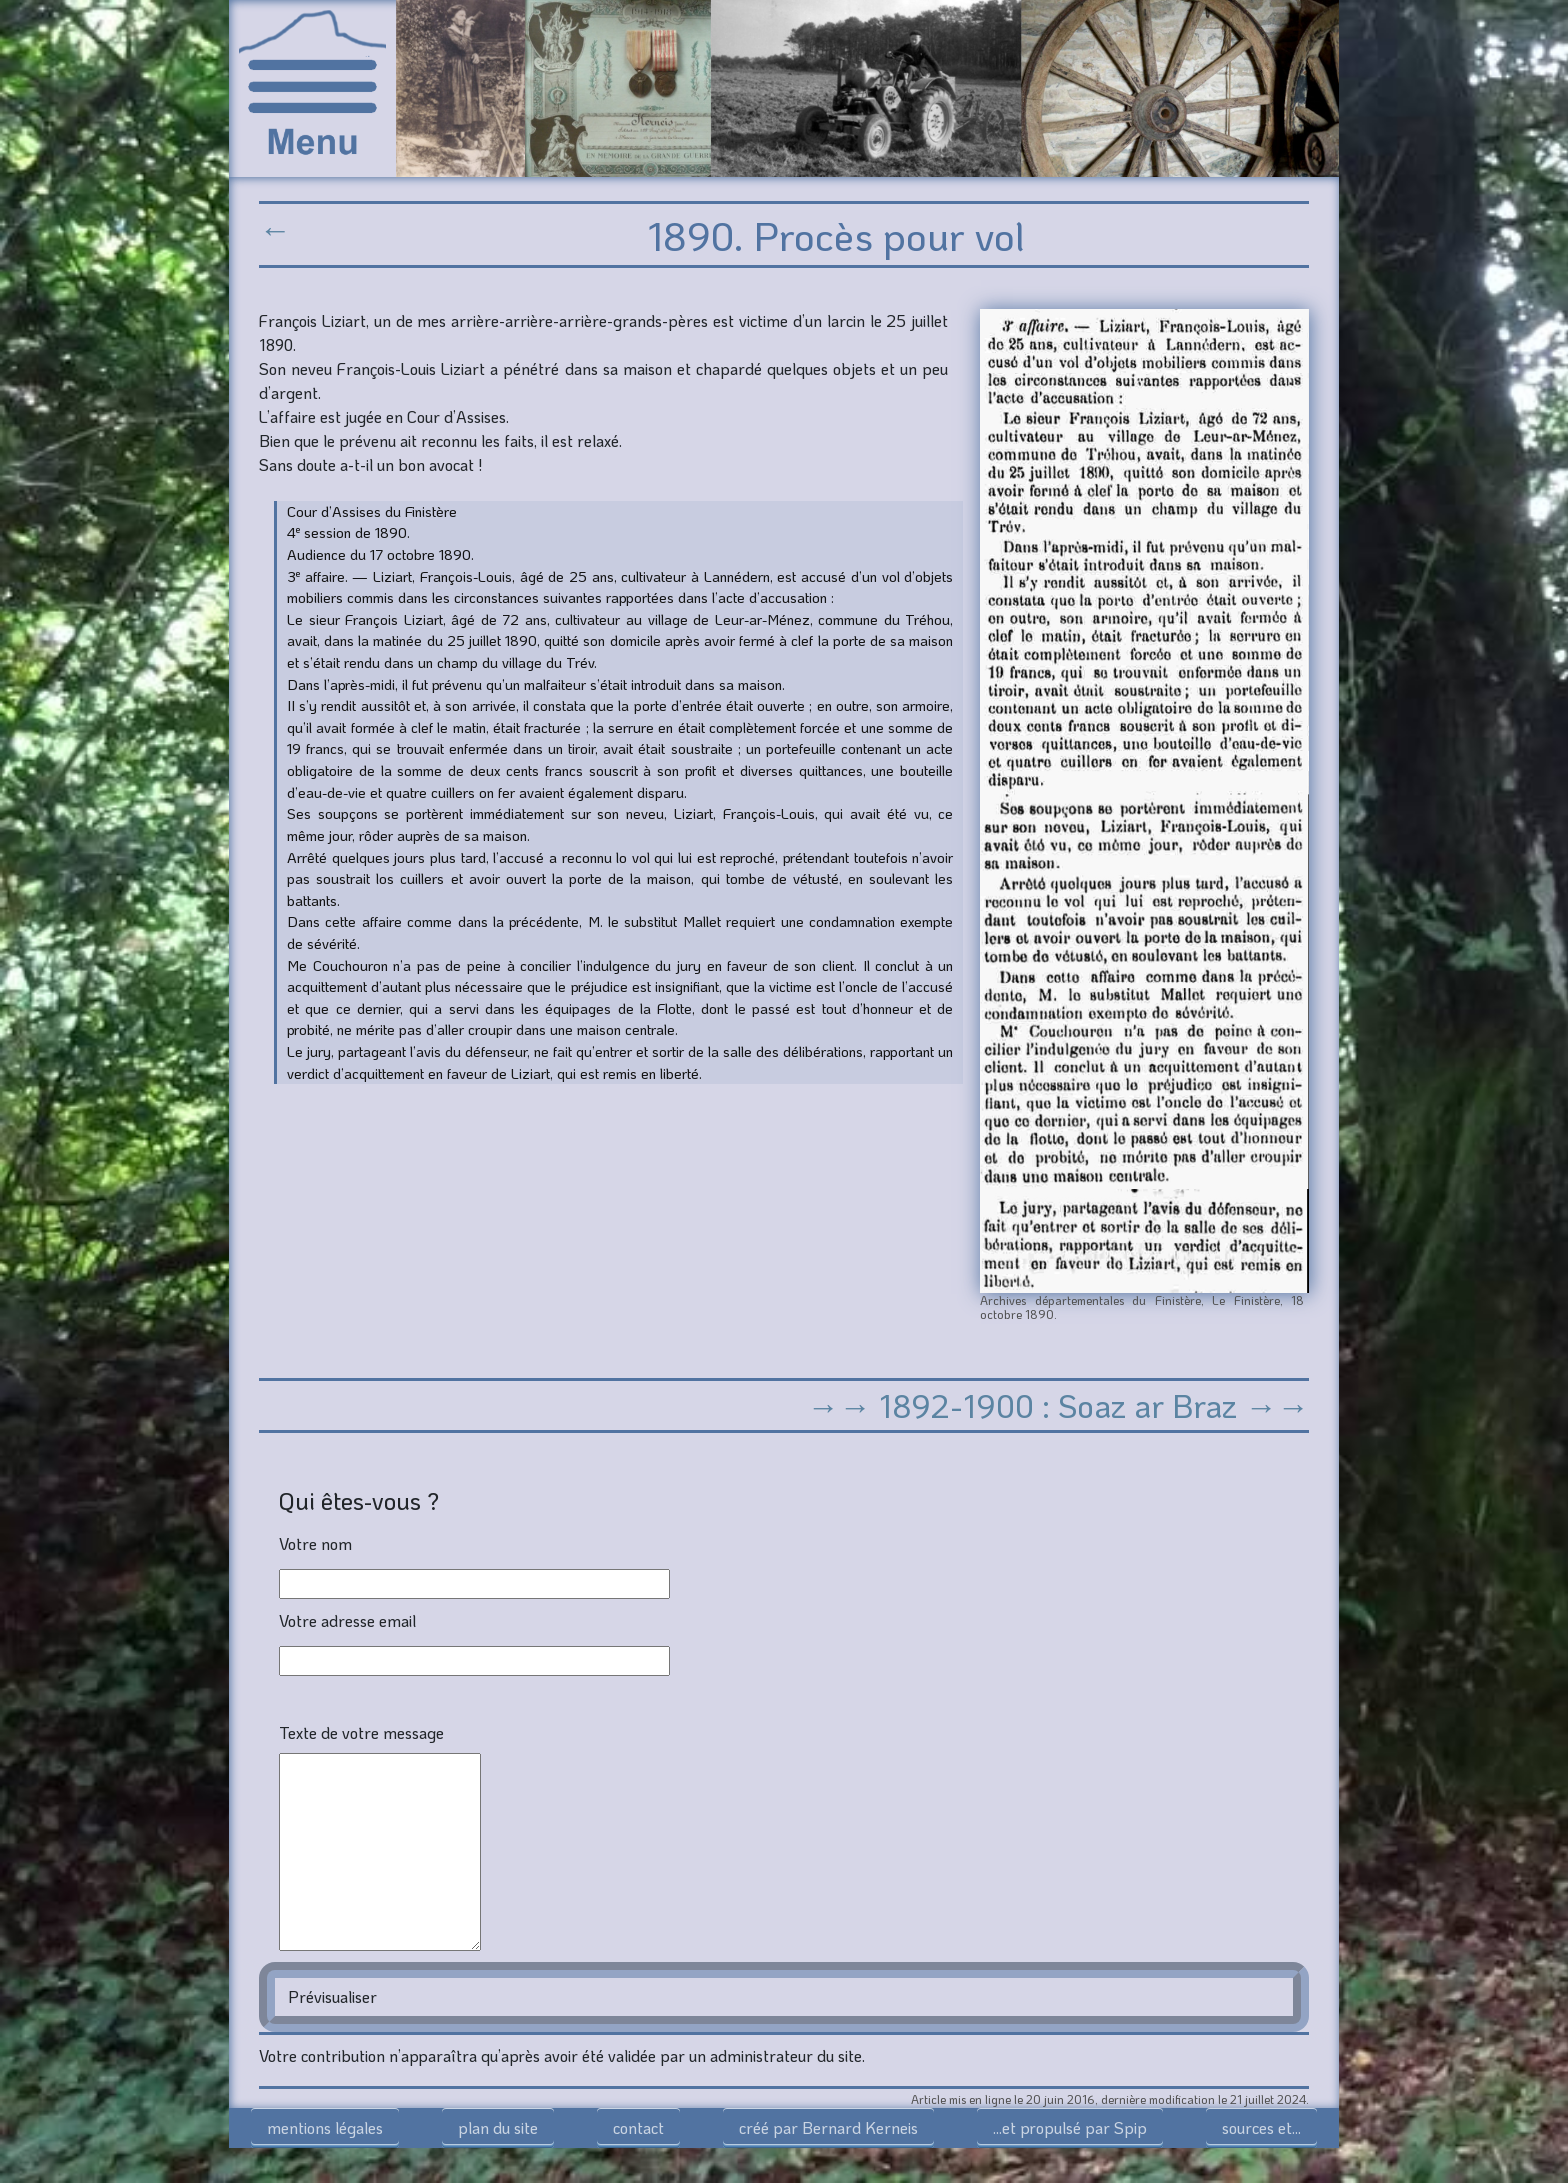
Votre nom (315, 1543)
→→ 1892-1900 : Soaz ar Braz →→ (1058, 1405)
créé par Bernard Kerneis (828, 2127)
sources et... (1261, 2127)
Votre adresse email (347, 1620)
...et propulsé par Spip (1070, 2127)
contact (638, 2127)
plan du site (498, 2127)
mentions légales (325, 2127)
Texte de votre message (361, 1732)
